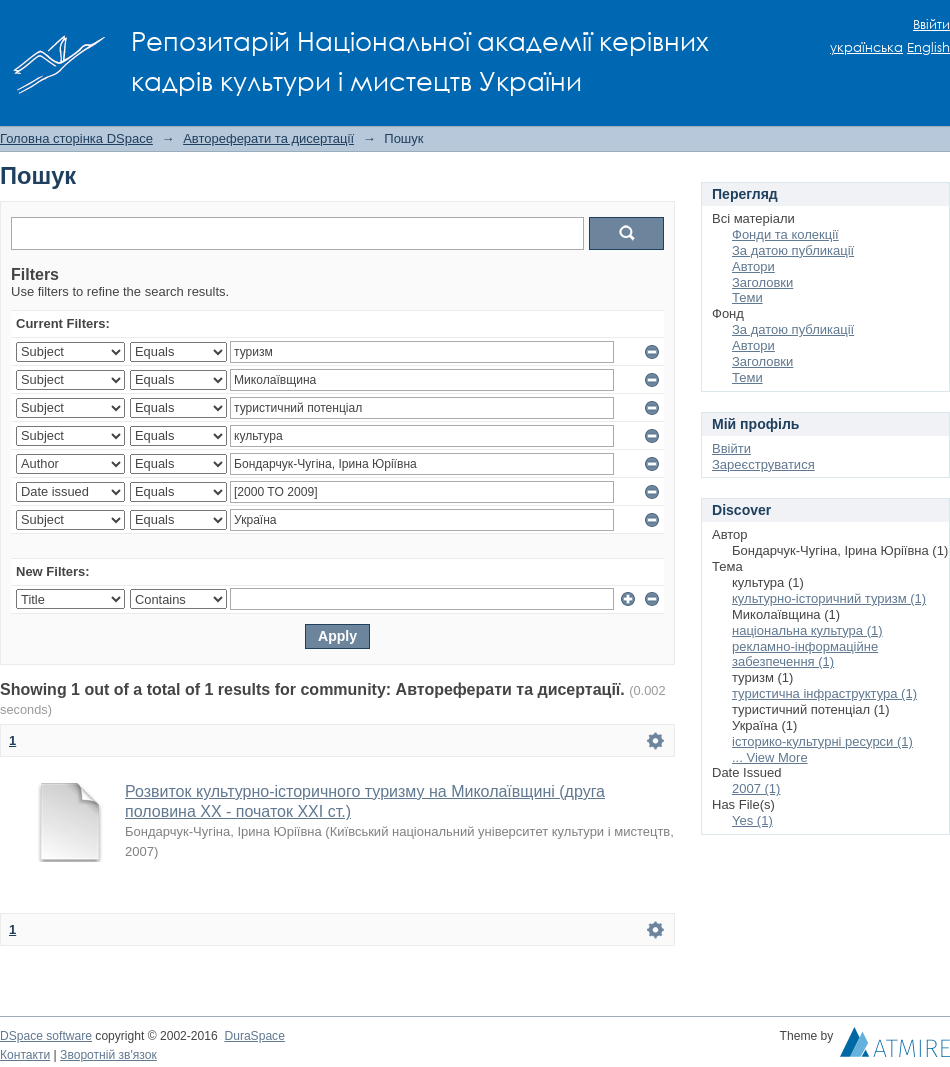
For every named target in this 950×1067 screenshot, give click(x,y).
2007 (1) (756, 788)
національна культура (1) (807, 630)
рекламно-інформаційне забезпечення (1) (805, 654)
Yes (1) (752, 820)
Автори (753, 266)
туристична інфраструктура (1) (824, 693)
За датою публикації (793, 250)
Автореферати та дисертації (268, 138)
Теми (747, 297)
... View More (770, 757)
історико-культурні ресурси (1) (822, 741)
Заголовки (762, 282)
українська (866, 47)
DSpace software (46, 1036)
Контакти (25, 1055)
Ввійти (931, 24)
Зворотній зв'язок (108, 1055)
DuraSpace (254, 1036)
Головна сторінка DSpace (76, 138)
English (928, 47)
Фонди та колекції (785, 234)
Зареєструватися (763, 464)
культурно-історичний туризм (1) (829, 598)
